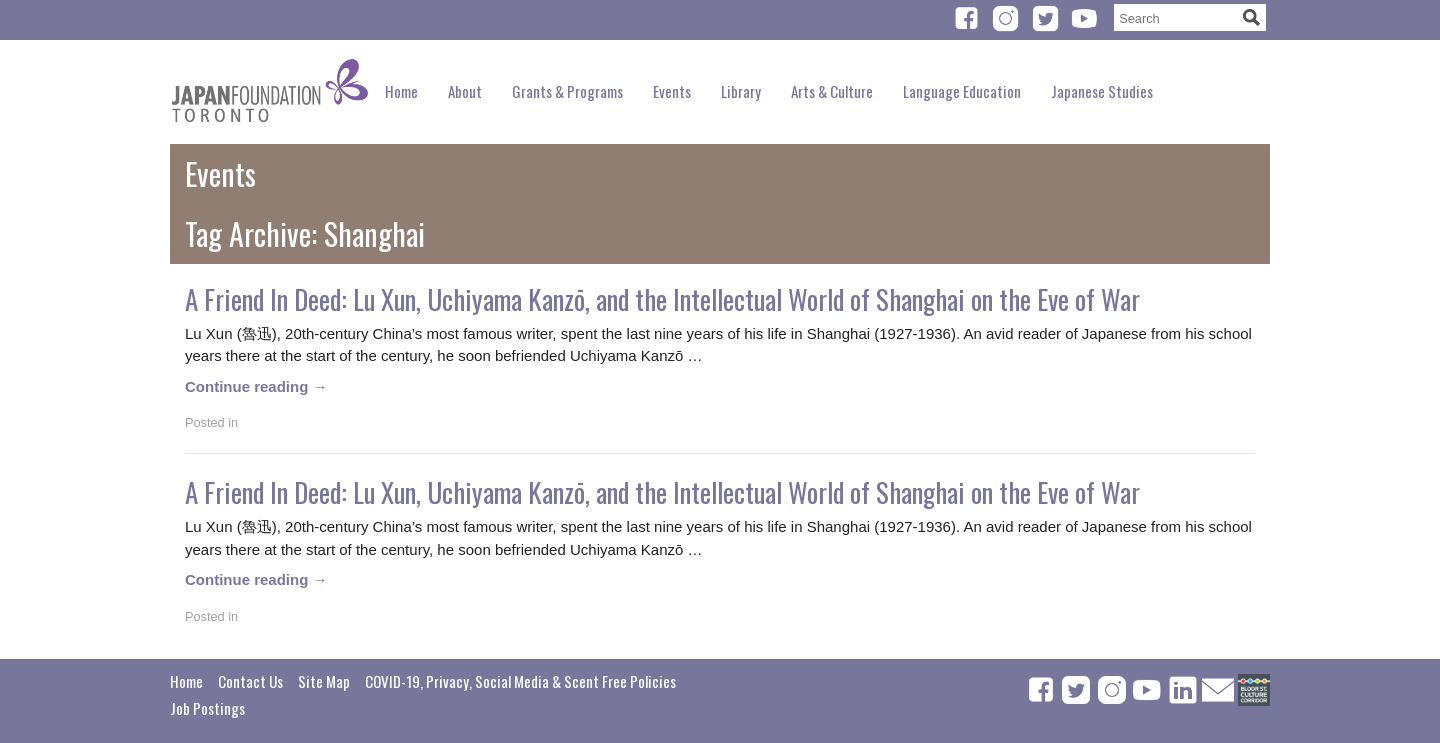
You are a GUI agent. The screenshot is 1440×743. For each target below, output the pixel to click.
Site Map (324, 681)
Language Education (962, 91)
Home (401, 91)
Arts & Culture (832, 91)
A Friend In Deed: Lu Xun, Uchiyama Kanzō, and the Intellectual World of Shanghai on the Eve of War (662, 299)
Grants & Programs (567, 91)
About (465, 91)
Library (741, 91)
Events (672, 91)
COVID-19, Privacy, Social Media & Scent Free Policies (520, 681)
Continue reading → (256, 386)
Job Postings (207, 708)
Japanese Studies (1102, 91)
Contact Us (250, 681)
